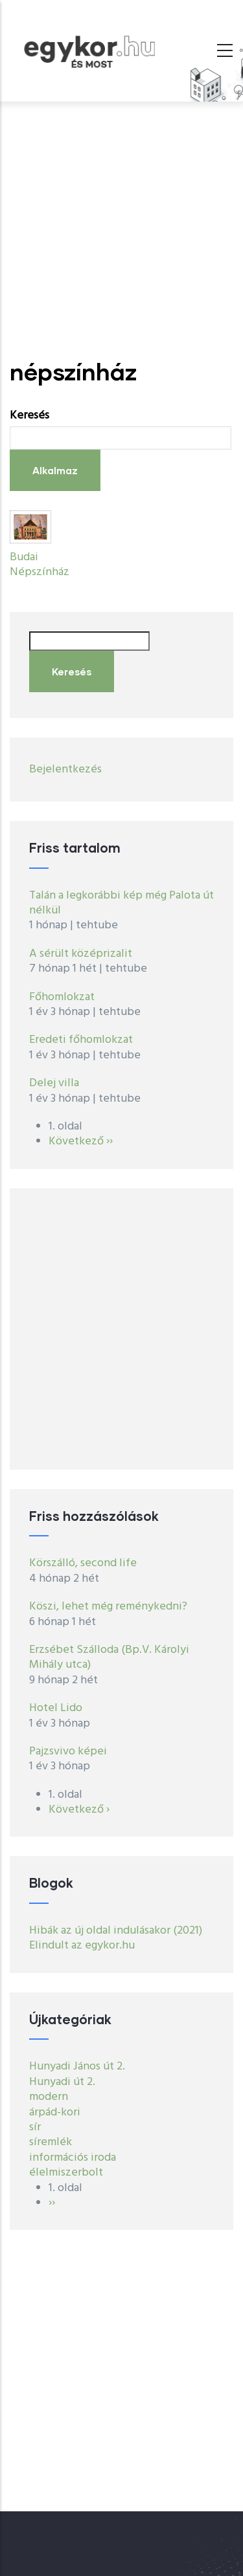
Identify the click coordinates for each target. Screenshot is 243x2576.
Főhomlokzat (62, 997)
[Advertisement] (121, 230)
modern (48, 2097)
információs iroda (72, 2157)
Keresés (29, 415)
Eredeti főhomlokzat (81, 1040)
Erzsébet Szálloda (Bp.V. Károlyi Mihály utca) (109, 1657)
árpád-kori (54, 2112)
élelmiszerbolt (66, 2172)
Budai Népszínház (39, 565)
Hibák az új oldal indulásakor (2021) (115, 1930)
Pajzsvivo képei (68, 1751)
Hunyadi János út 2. (77, 2066)
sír (35, 2127)
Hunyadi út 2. (62, 2082)
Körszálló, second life (83, 1563)
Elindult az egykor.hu (82, 1945)
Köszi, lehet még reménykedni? (108, 1606)
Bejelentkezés (65, 769)
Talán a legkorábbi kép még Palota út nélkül (121, 903)
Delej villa (54, 1083)
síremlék (50, 2142)
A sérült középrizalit (80, 953)
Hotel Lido (55, 1708)
